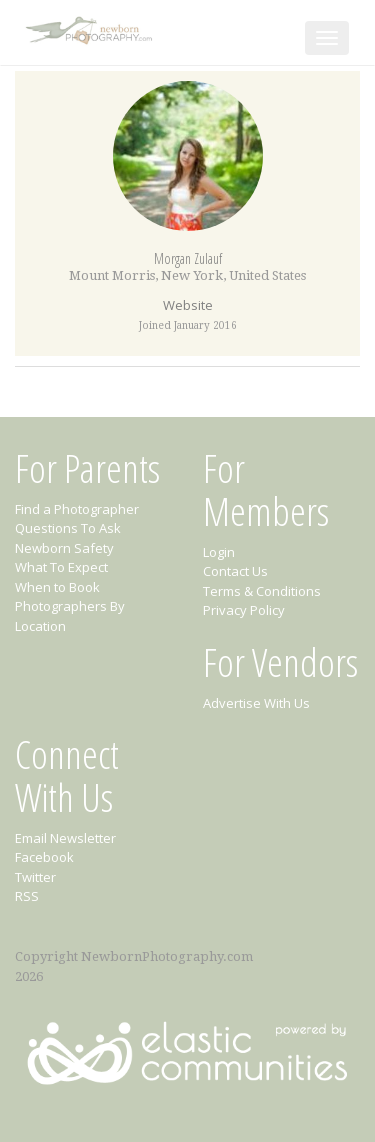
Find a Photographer (77, 509)
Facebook (44, 857)
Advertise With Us (256, 703)
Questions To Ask (68, 528)
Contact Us (235, 571)
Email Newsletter (65, 838)
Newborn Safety (64, 548)
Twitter (35, 877)
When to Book (57, 587)
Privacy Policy (244, 610)
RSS (27, 896)
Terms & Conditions (262, 591)
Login (219, 552)
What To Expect (61, 567)
